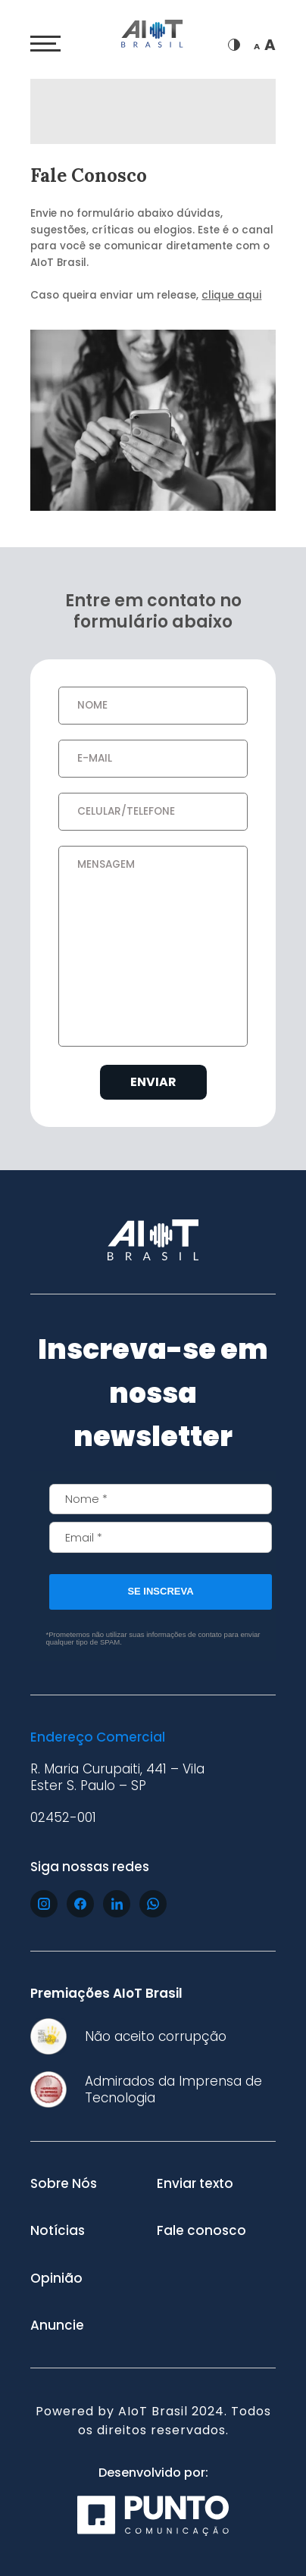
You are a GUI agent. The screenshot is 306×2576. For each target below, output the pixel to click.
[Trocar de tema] (234, 45)
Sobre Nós (63, 2183)
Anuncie (57, 2325)
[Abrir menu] (45, 44)
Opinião (56, 2278)
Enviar (153, 1082)
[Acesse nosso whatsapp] (153, 1903)
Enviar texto (195, 2183)
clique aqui (231, 295)
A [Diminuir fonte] (257, 46)
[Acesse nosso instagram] (44, 1903)
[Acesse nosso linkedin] (116, 1903)
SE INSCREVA (160, 1591)
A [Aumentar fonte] (270, 44)
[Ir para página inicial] (153, 36)
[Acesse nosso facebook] (80, 1903)
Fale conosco (201, 2230)
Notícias (57, 2230)
